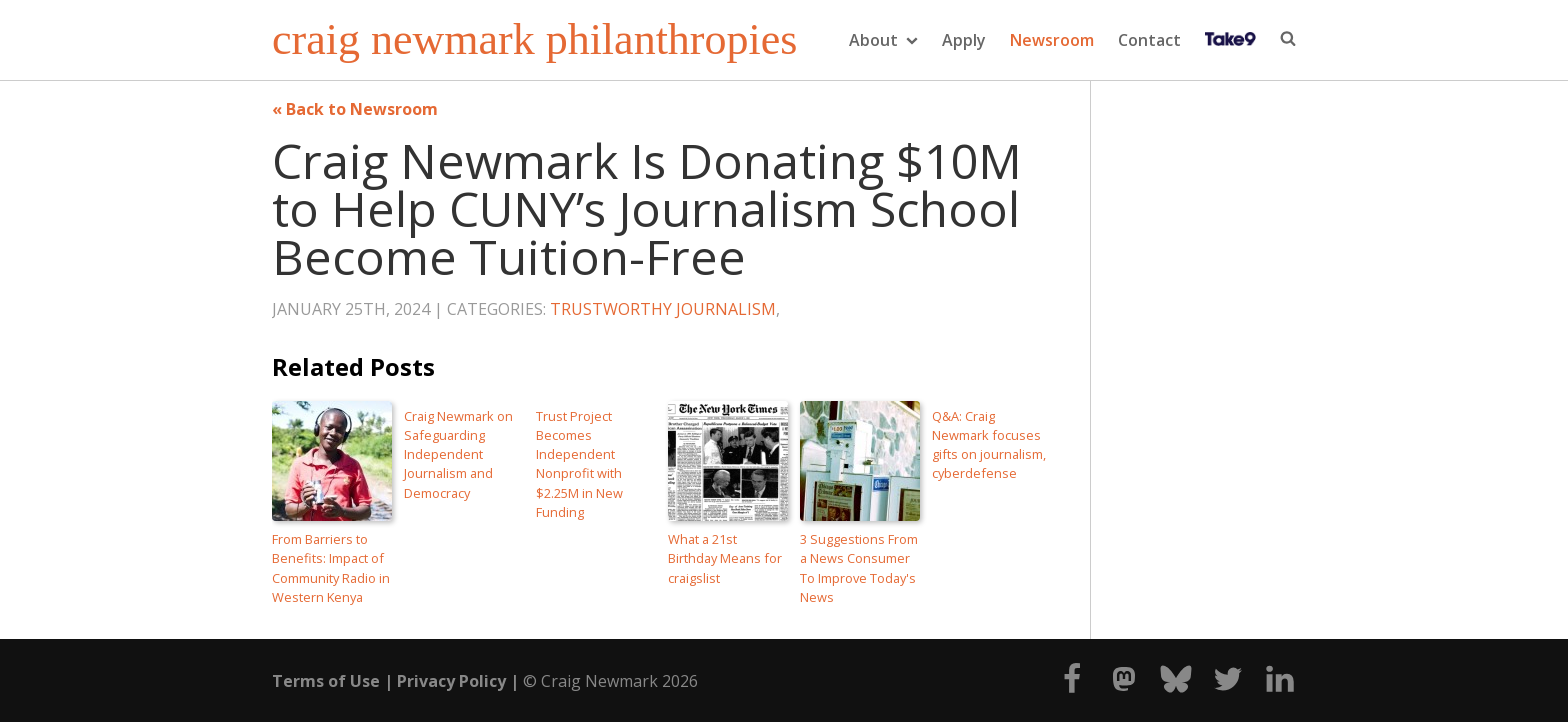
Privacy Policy (451, 681)
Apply (964, 40)
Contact (1149, 40)
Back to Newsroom (362, 109)
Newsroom (1052, 40)
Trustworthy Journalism (663, 309)
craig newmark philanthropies (534, 40)
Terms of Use (326, 681)
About (883, 40)
